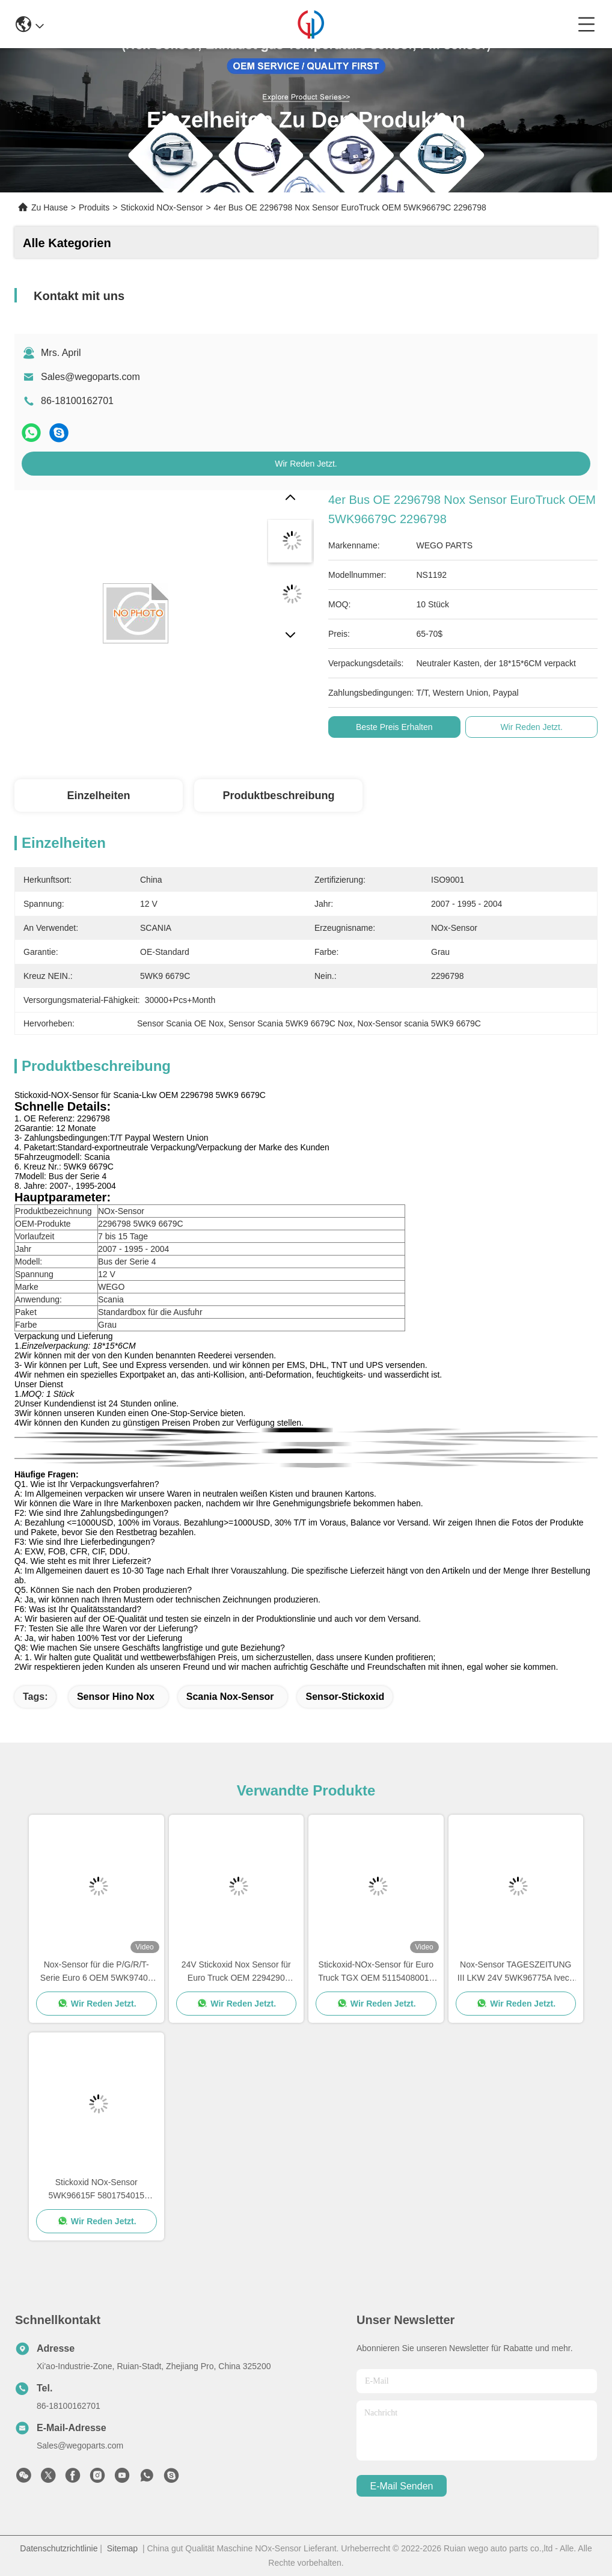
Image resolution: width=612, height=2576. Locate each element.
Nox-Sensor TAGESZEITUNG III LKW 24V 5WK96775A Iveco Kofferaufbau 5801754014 (515, 1972)
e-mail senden (401, 2486)
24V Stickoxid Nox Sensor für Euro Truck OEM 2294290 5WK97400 (236, 1972)
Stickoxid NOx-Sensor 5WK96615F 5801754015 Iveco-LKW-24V (96, 2189)
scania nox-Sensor (230, 1696)
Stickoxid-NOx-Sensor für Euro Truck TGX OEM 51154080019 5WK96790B (375, 1972)
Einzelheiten (98, 796)
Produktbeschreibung (278, 796)
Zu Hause (49, 207)
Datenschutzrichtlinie (58, 2548)
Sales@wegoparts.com (90, 377)
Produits (94, 207)
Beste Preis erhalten (394, 727)
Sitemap (122, 2548)
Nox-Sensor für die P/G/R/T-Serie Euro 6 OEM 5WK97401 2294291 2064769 (96, 1972)
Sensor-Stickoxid (344, 1696)
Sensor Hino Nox (116, 1696)
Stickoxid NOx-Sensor (161, 207)
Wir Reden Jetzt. (306, 463)
